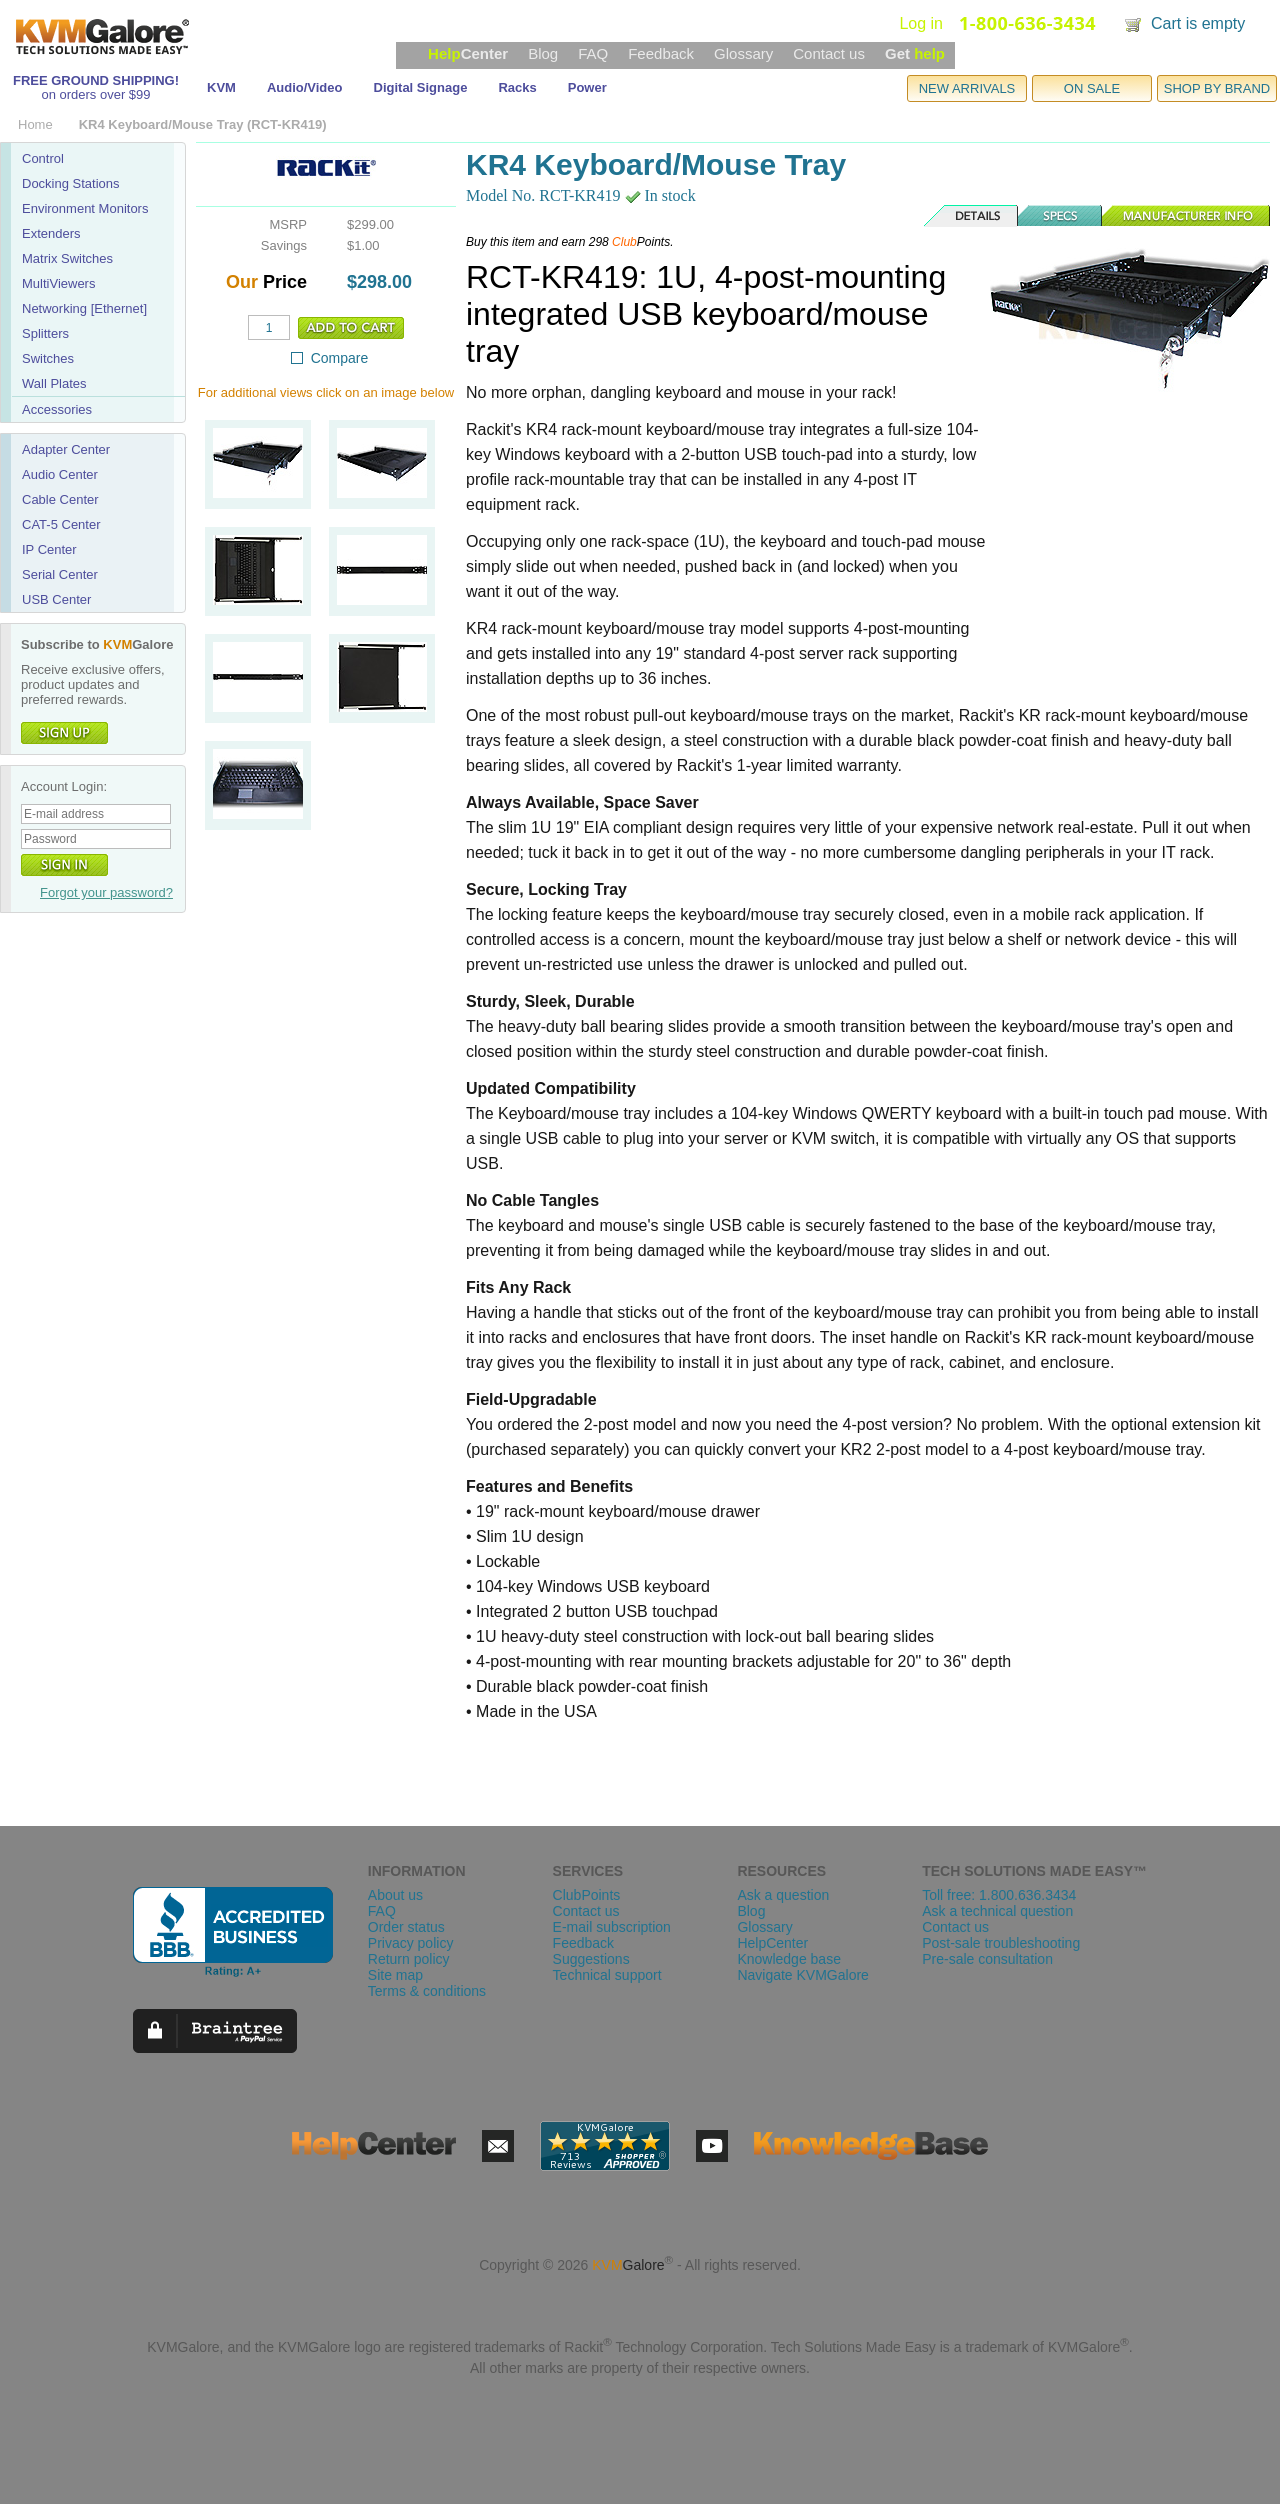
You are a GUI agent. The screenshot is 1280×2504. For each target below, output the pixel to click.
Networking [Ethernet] (84, 308)
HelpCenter (772, 1943)
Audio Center (60, 474)
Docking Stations (71, 183)
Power (587, 87)
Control (43, 158)
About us (395, 1895)
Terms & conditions (427, 1991)
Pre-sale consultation (987, 1959)
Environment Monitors (85, 208)
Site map (395, 1975)
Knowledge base (789, 1959)
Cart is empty (1198, 23)
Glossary (743, 53)
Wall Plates (54, 383)
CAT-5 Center (61, 524)
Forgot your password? (106, 892)
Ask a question (783, 1895)
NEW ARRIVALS (967, 88)
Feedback (661, 53)
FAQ (593, 53)
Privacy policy (411, 1943)
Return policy (409, 1959)
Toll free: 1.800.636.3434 (999, 1895)
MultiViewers (58, 283)
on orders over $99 (95, 94)
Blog (543, 53)
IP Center (49, 549)
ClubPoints (587, 1895)
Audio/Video (305, 87)
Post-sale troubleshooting (1001, 1943)
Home (35, 124)
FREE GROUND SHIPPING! (96, 80)
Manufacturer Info (1186, 216)
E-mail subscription (612, 1927)
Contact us (829, 53)
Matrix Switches (67, 258)
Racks (517, 87)
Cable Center (60, 499)
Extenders (51, 233)
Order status (406, 1927)
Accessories (57, 409)
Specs (1061, 216)
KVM (221, 87)
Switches (48, 358)
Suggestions (591, 1959)
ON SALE (1092, 88)
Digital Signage (421, 87)
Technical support (607, 1975)
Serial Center (60, 574)
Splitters (45, 333)
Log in (921, 23)
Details (972, 216)
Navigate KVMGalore (803, 1975)
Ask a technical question (997, 1911)
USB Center (56, 599)
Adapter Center (66, 449)
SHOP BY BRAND (1217, 88)
